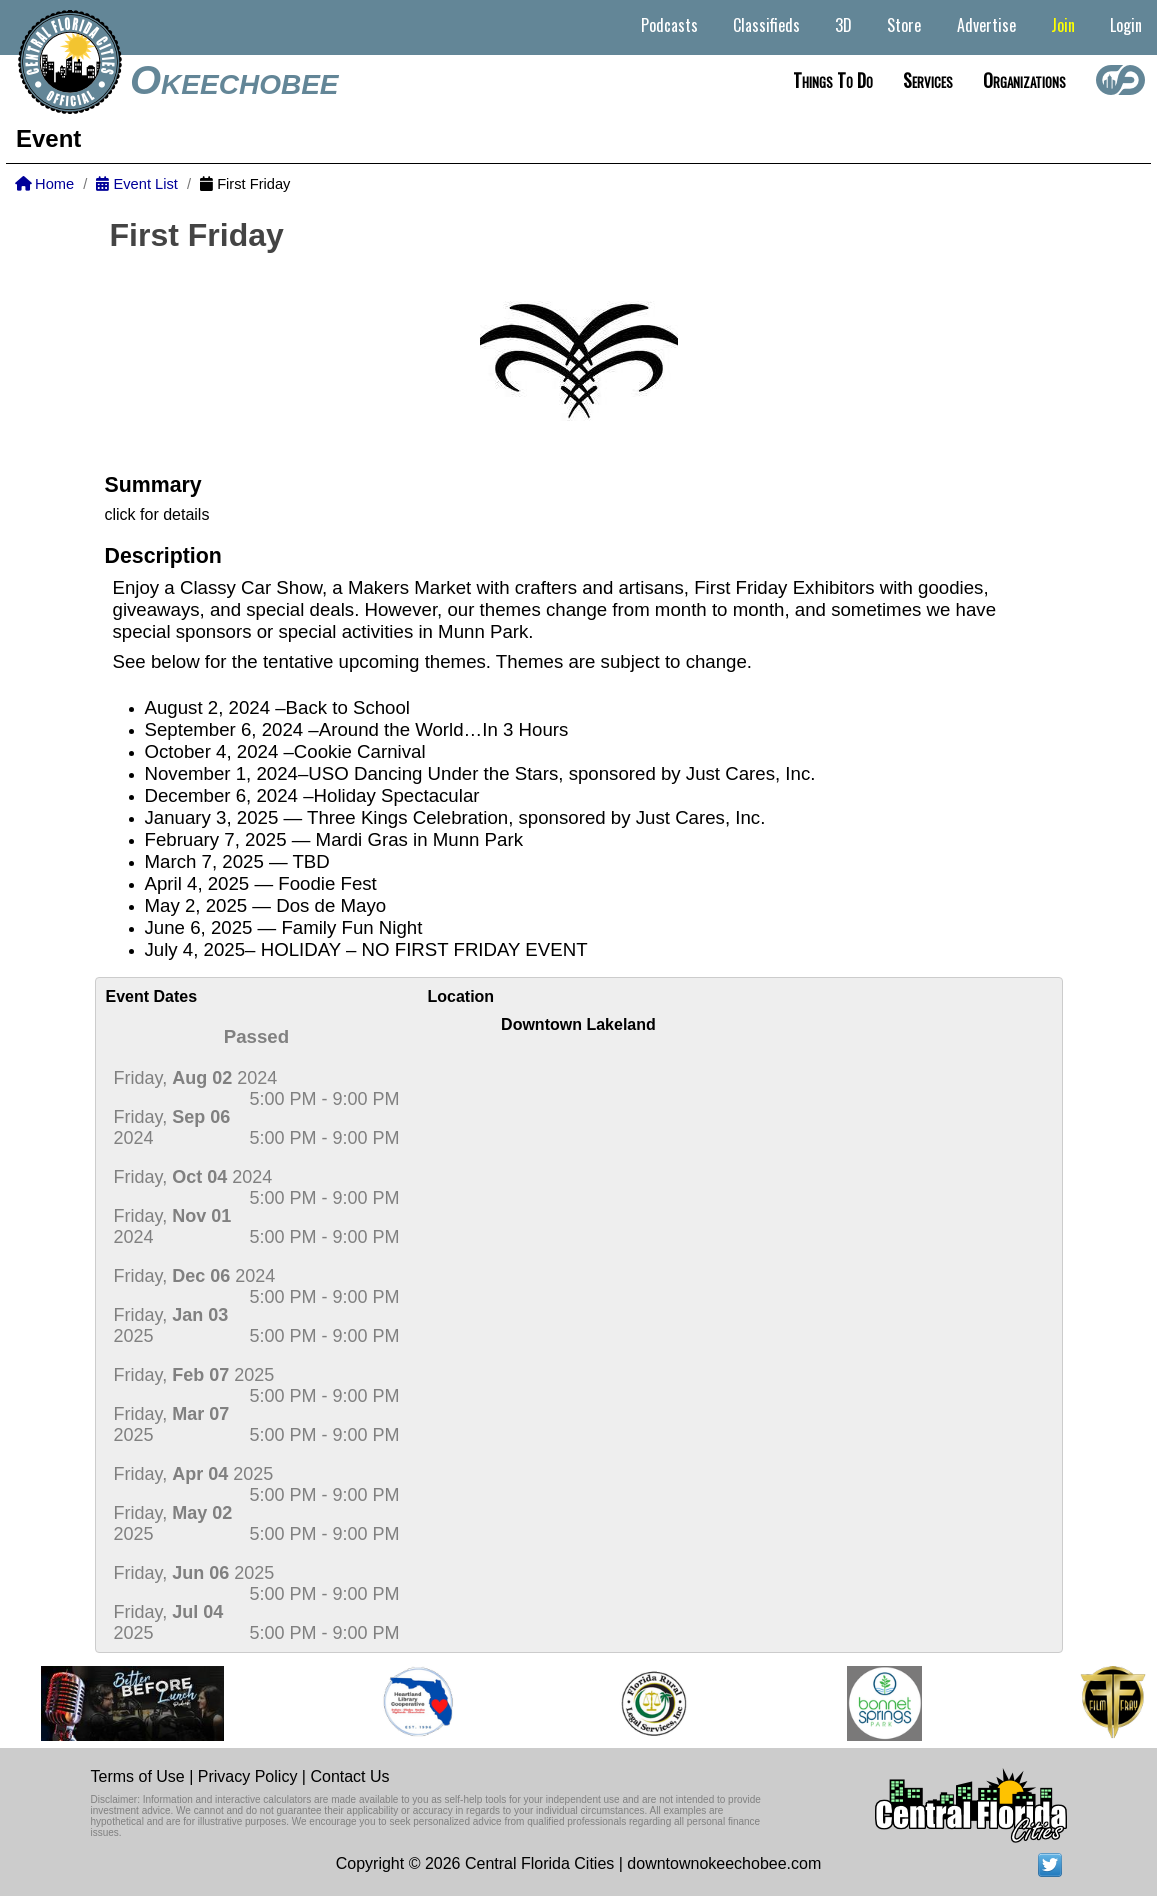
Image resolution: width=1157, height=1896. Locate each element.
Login (1126, 25)
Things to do (833, 80)
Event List (136, 184)
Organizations (1024, 80)
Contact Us (349, 1776)
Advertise (986, 25)
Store (904, 25)
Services (928, 80)
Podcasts (669, 25)
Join (1063, 25)
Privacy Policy (248, 1776)
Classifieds (766, 25)
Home (44, 184)
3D (843, 25)
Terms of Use (138, 1776)
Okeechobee (234, 80)
